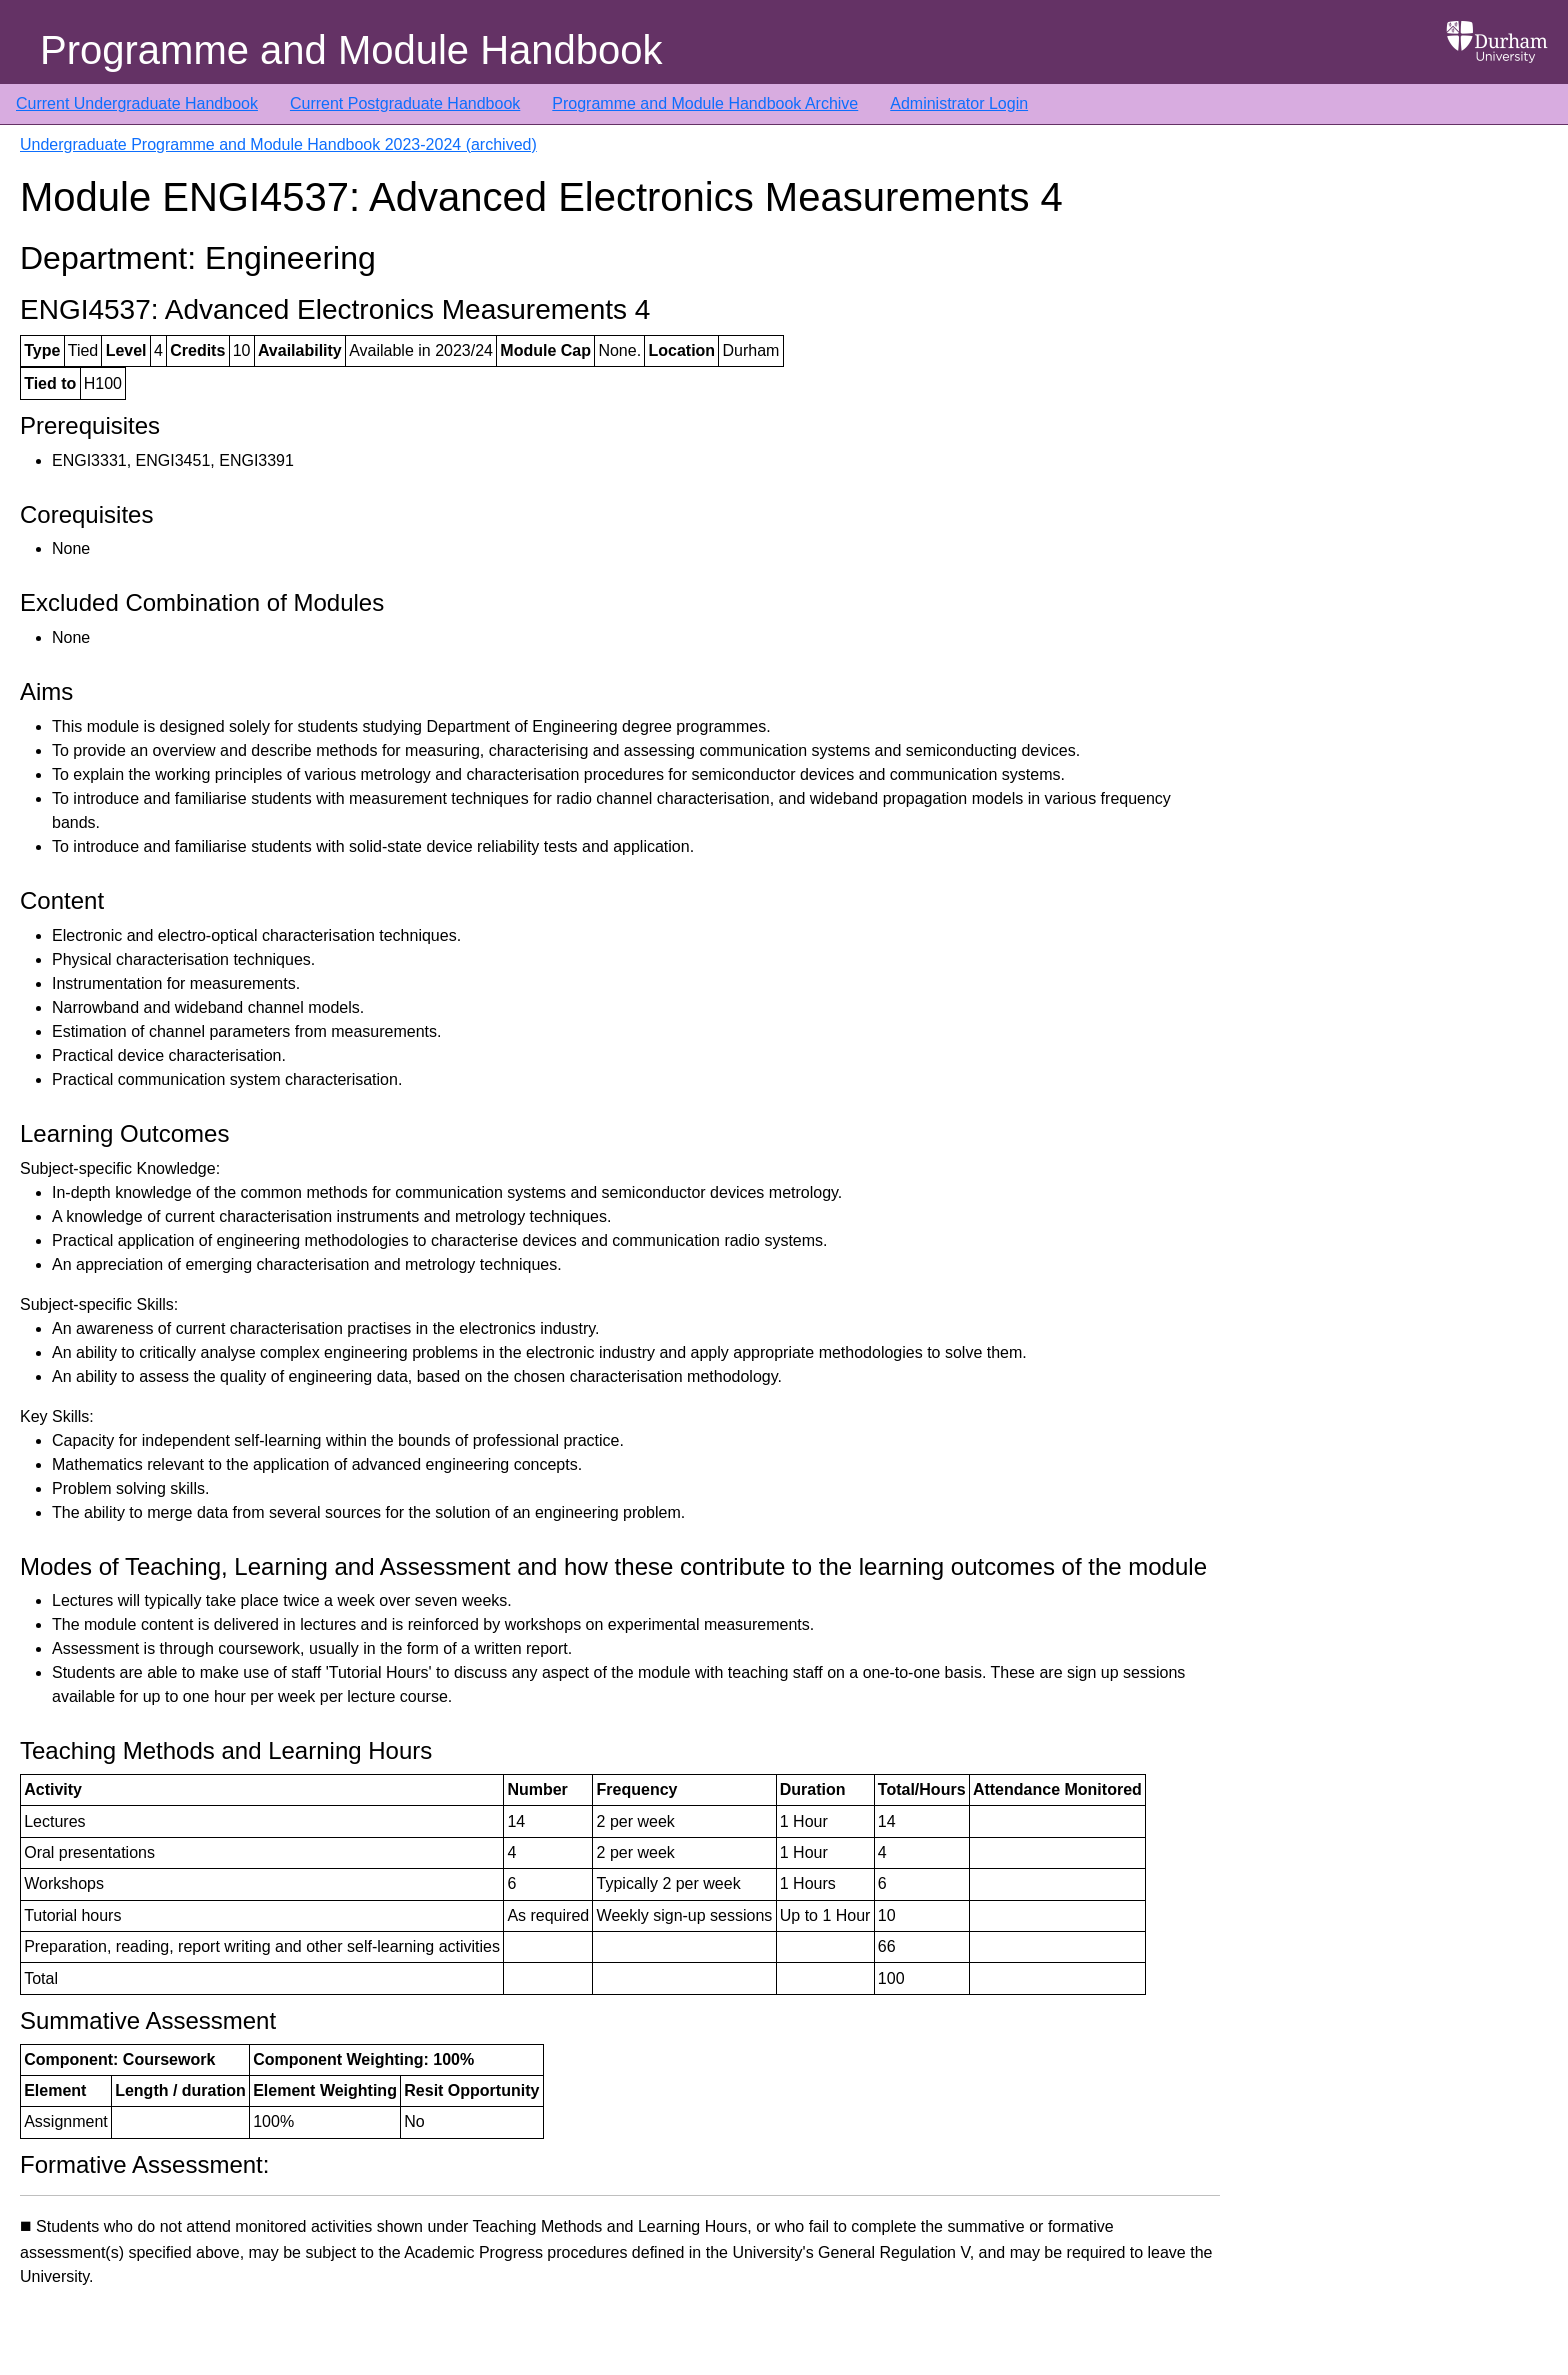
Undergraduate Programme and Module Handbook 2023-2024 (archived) (278, 144)
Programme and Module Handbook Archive (705, 103)
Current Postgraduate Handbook (405, 103)
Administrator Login (959, 103)
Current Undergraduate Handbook (137, 103)
